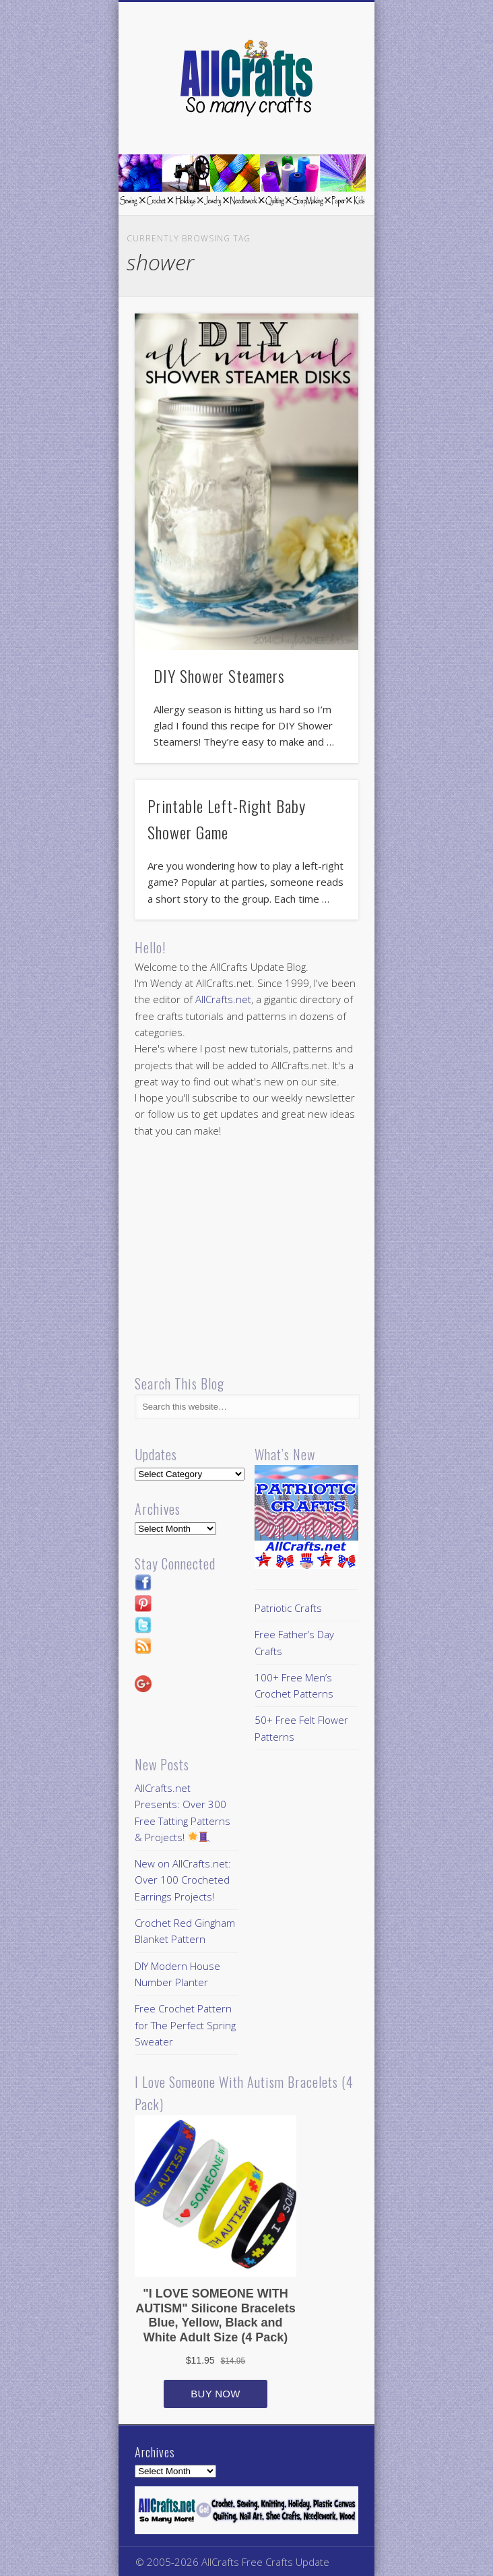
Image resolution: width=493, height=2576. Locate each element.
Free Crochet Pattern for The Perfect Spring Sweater (185, 2025)
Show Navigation (325, 120)
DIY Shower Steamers (219, 675)
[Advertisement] (248, 1257)
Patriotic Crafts (288, 1608)
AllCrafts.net (223, 999)
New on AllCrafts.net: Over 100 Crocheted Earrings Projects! (183, 1880)
